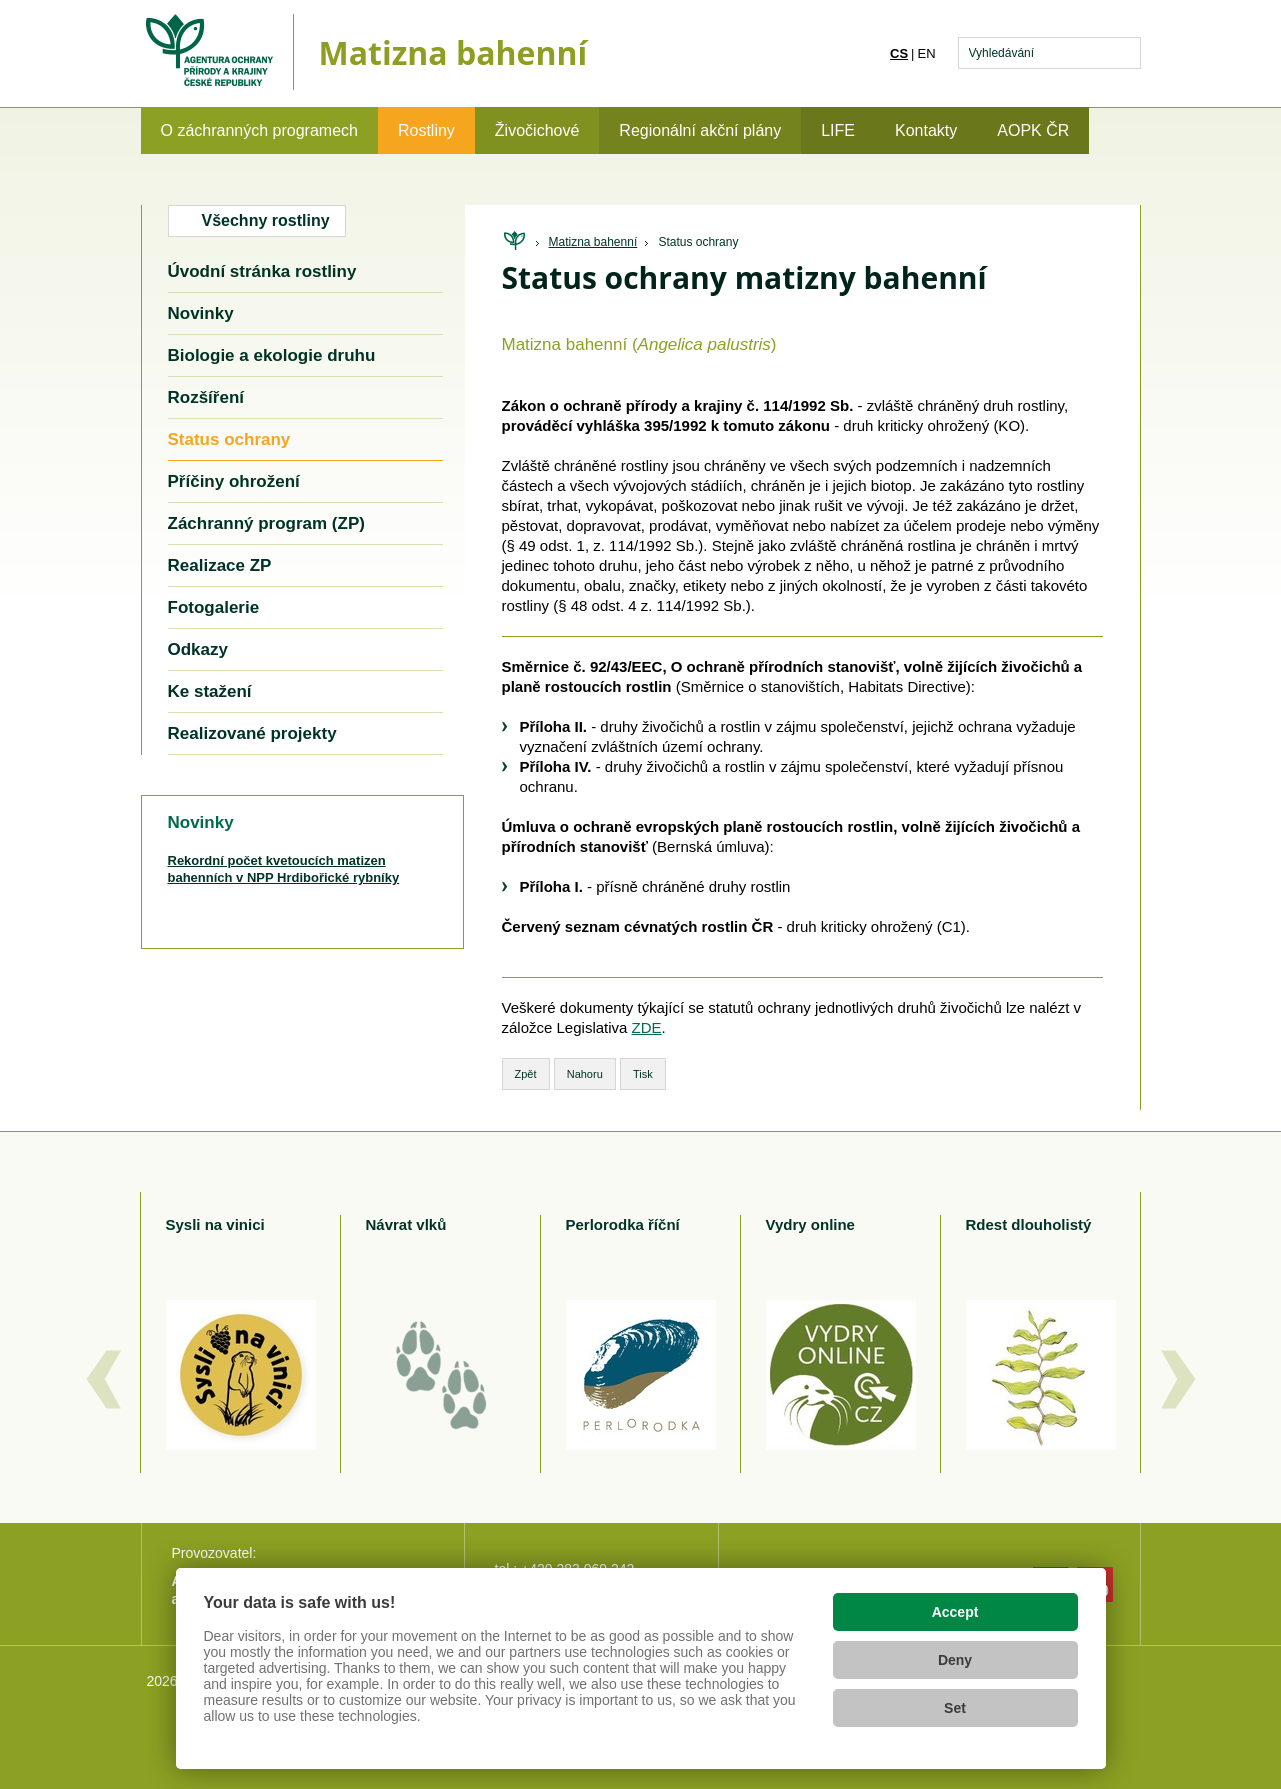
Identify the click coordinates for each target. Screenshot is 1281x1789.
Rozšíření (206, 397)
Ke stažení (210, 691)
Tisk (643, 1074)
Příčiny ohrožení (234, 481)
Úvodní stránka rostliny (262, 271)
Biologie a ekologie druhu (272, 355)
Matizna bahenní (593, 242)
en (927, 53)
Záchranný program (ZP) (266, 523)
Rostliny (426, 130)
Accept (955, 1612)
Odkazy (198, 649)
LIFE (838, 130)
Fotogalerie (214, 607)
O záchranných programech (259, 130)
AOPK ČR (1033, 130)
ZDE (647, 1027)
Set (955, 1708)
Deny (955, 1660)
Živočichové (537, 130)
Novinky (201, 313)
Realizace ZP (220, 565)
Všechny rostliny (266, 220)
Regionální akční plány (700, 130)
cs (899, 53)
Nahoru (585, 1074)
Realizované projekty (252, 733)
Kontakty (926, 130)
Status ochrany (698, 242)
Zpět (526, 1074)
